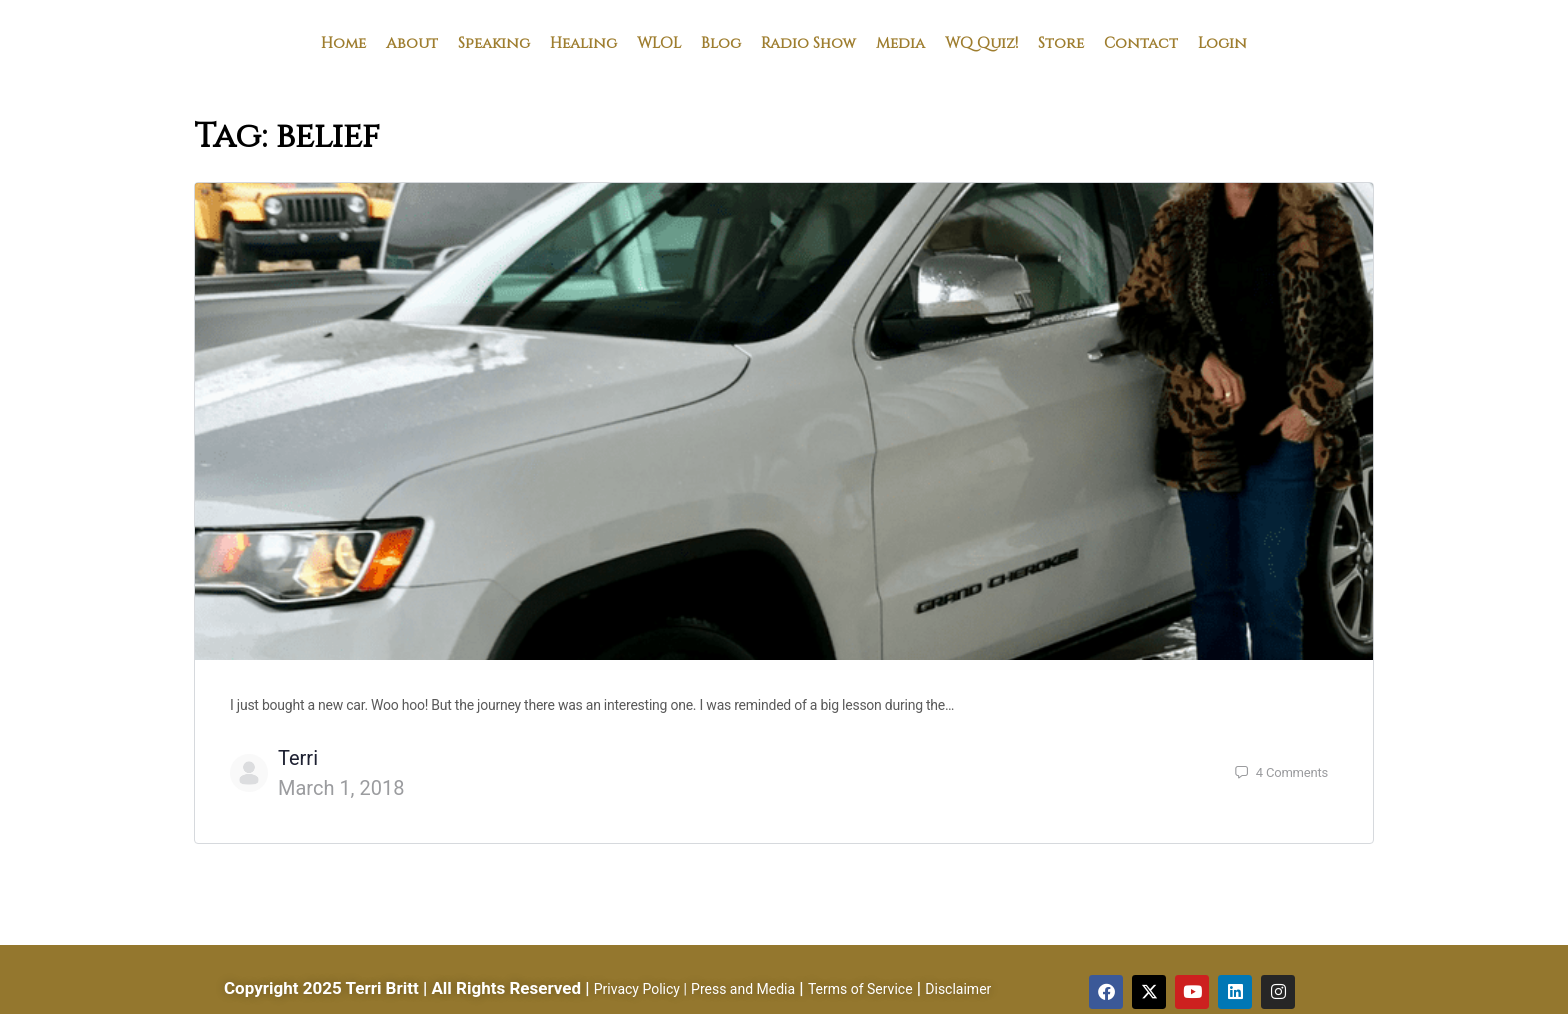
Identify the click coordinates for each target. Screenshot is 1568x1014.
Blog (721, 42)
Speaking (494, 42)
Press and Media (743, 989)
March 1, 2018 (341, 788)
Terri (298, 758)
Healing (583, 42)
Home (343, 42)
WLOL (659, 42)
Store (1061, 42)
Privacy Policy (637, 989)
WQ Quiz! (981, 42)
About (412, 42)
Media (900, 42)
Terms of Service (860, 989)
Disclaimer (958, 989)
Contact (1141, 42)
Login (1222, 42)
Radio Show (808, 42)
